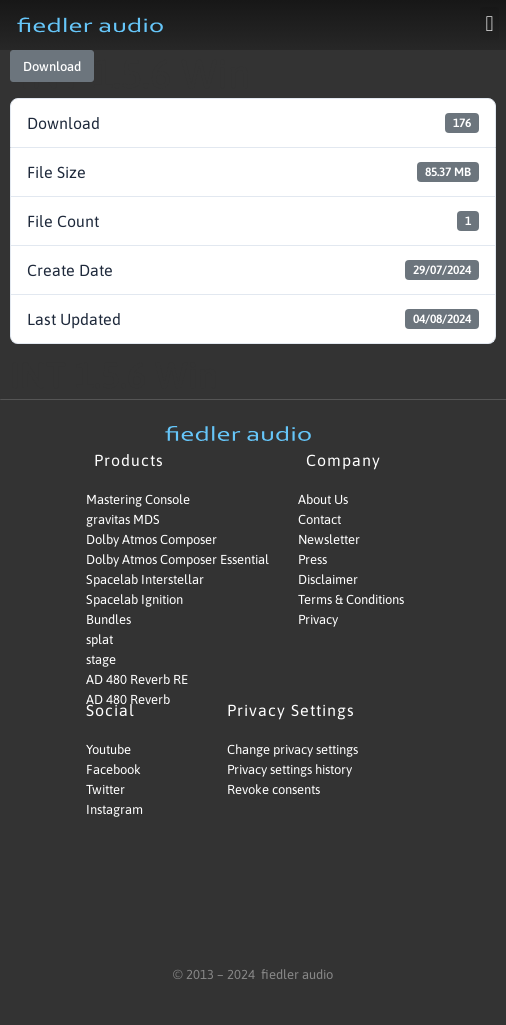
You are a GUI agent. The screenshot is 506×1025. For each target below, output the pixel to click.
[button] (489, 23)
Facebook (113, 769)
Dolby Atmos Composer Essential (160, 559)
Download (52, 66)
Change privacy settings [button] (292, 749)
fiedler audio (295, 974)
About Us (323, 499)
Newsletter (329, 539)
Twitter (105, 789)
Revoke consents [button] (273, 789)
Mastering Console (138, 499)
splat (99, 639)
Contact (319, 519)
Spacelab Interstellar (145, 579)
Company (348, 460)
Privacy (318, 619)
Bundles (108, 619)
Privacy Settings (296, 710)
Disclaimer (328, 579)
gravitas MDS (123, 519)
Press (312, 559)
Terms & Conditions (351, 599)
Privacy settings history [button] (289, 769)
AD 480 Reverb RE (137, 679)
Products (134, 460)
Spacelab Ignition (134, 599)
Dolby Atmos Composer (151, 539)
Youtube (108, 749)
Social (115, 710)
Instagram (114, 809)
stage (101, 659)
